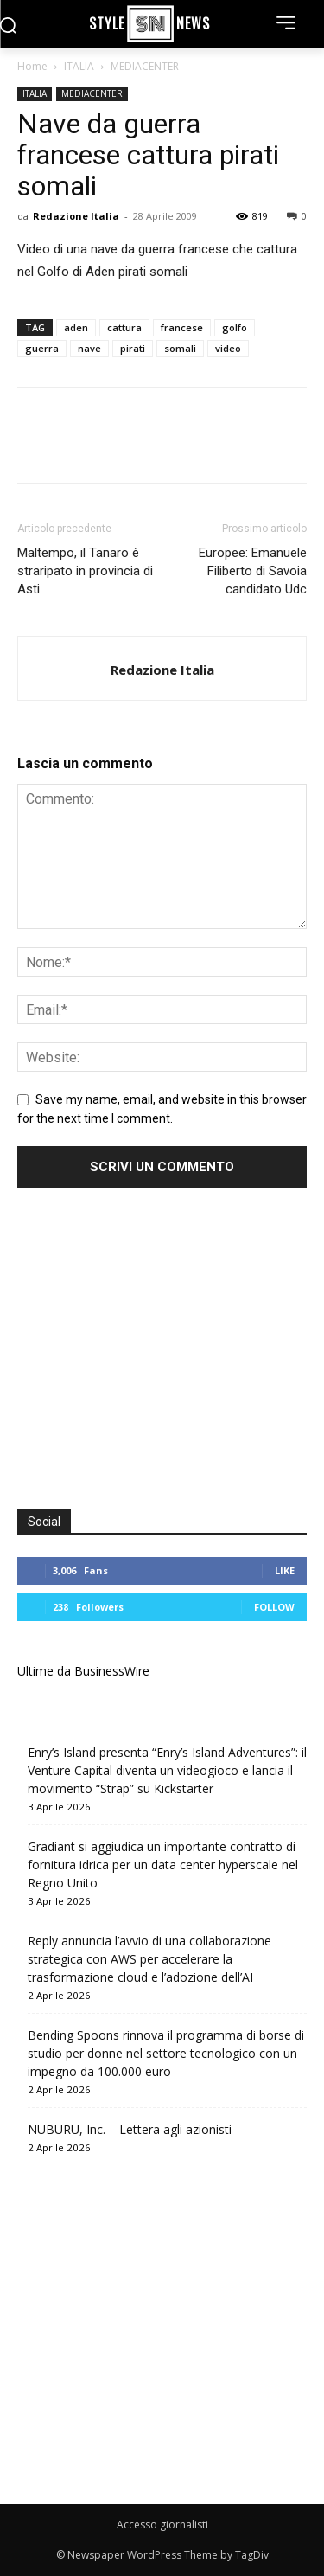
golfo (234, 327)
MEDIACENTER (145, 66)
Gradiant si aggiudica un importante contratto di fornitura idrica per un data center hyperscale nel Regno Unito (163, 1864)
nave (89, 348)
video (228, 348)
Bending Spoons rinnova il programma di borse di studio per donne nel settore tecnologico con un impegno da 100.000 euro (166, 2053)
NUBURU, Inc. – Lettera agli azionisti (130, 2129)
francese (182, 327)
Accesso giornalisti (162, 2524)
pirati (132, 348)
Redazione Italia (76, 215)
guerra (42, 348)
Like (285, 1570)
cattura (124, 327)
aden (76, 327)
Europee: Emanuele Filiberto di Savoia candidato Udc (253, 571)
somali (180, 348)
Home (32, 66)
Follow (274, 1606)
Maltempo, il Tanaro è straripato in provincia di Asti (85, 571)
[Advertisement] (162, 1350)
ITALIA (79, 66)
